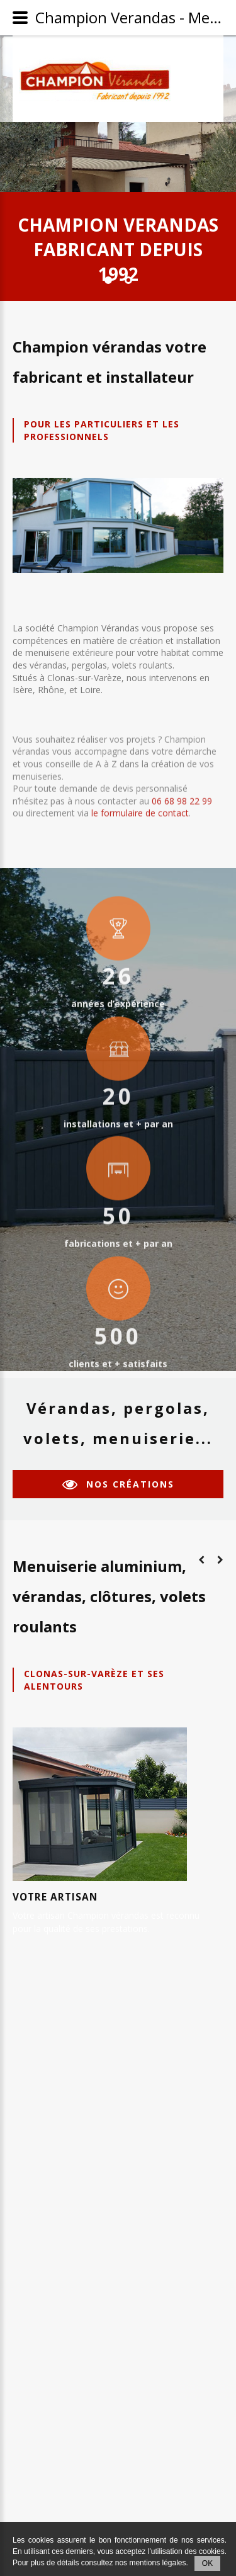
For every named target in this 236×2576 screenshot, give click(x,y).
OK (207, 2563)
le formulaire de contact (140, 807)
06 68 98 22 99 (182, 795)
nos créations (130, 1484)
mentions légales (157, 2562)
